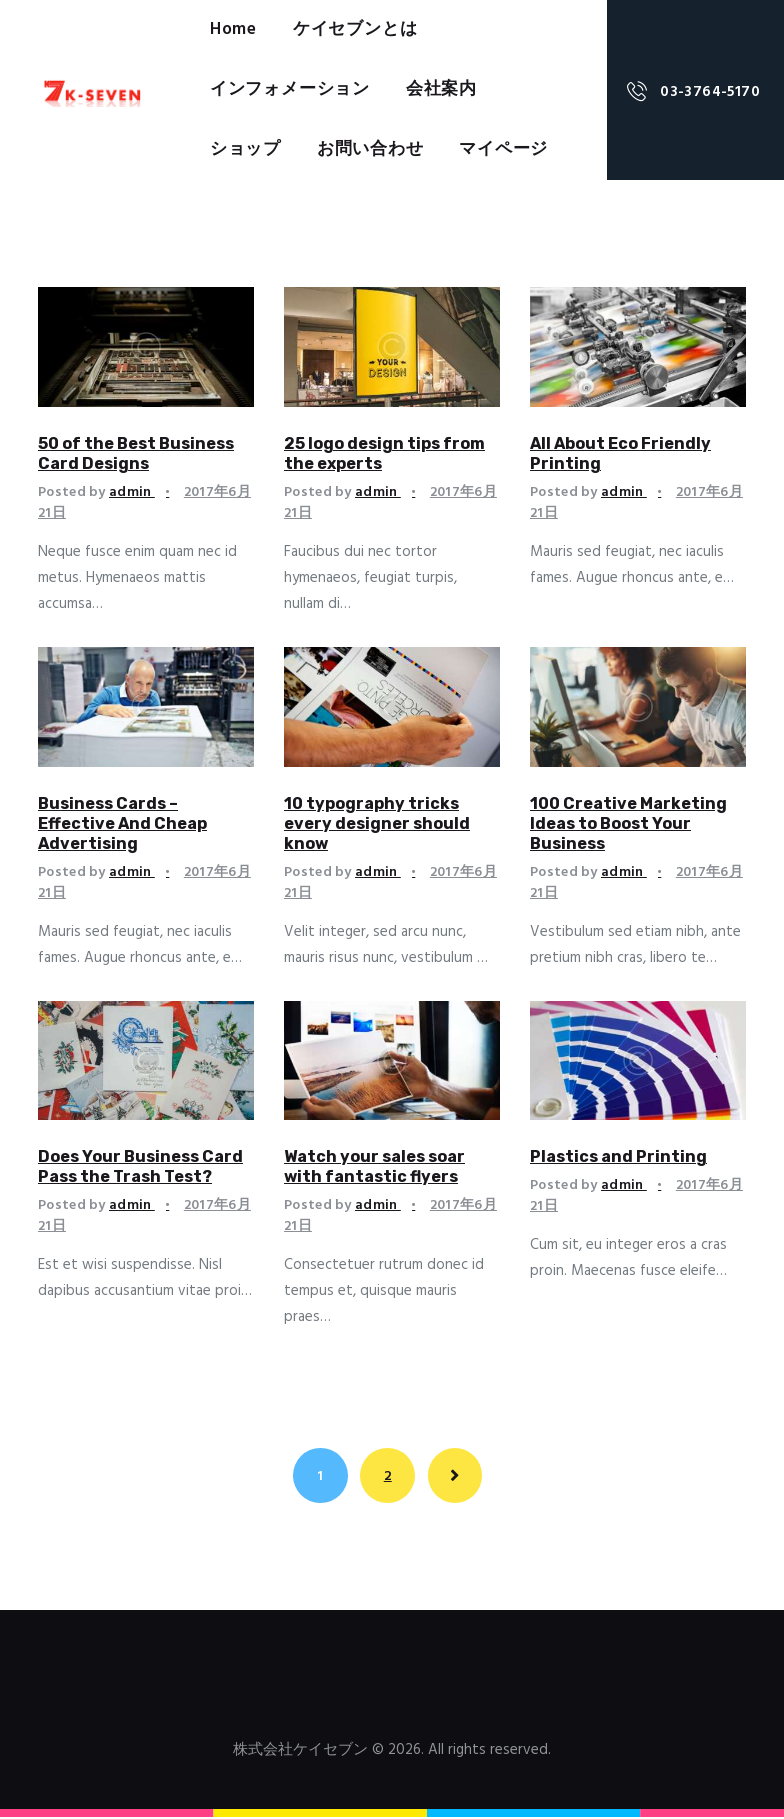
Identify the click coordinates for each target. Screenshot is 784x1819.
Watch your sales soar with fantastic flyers (374, 1166)
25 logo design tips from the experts (384, 453)
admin (132, 492)
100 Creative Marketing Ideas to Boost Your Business (628, 823)
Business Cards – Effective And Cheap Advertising (122, 823)
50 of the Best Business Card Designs (136, 453)
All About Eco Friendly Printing (620, 453)
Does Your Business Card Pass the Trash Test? (140, 1166)
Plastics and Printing (618, 1156)
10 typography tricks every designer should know (377, 823)
